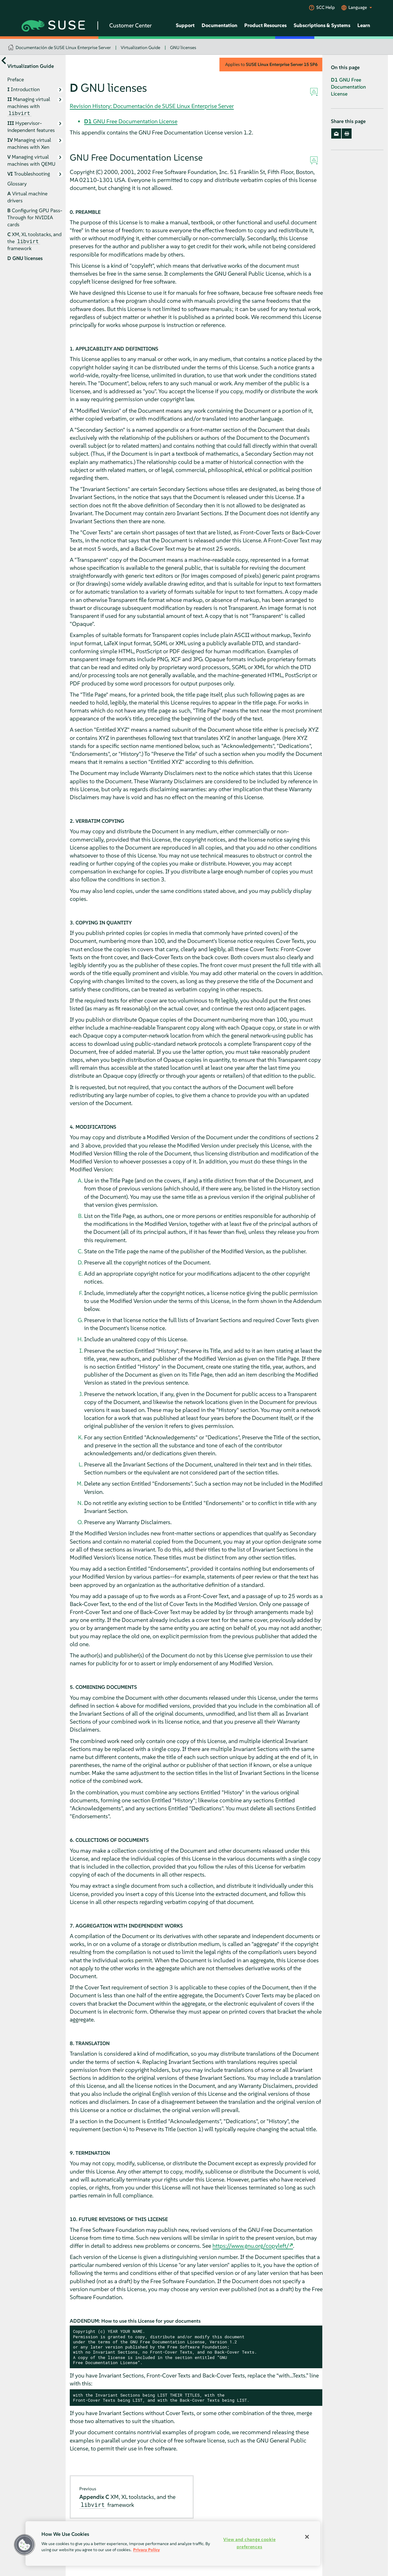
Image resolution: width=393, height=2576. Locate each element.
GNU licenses (183, 47)
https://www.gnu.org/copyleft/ (250, 2245)
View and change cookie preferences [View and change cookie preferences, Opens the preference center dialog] (249, 2543)
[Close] (307, 2537)
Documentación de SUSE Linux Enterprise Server (63, 47)
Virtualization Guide (140, 47)
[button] (24, 2545)
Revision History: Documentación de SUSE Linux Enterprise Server (152, 106)
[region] (172, 2543)
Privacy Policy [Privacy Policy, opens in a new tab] (146, 2549)
